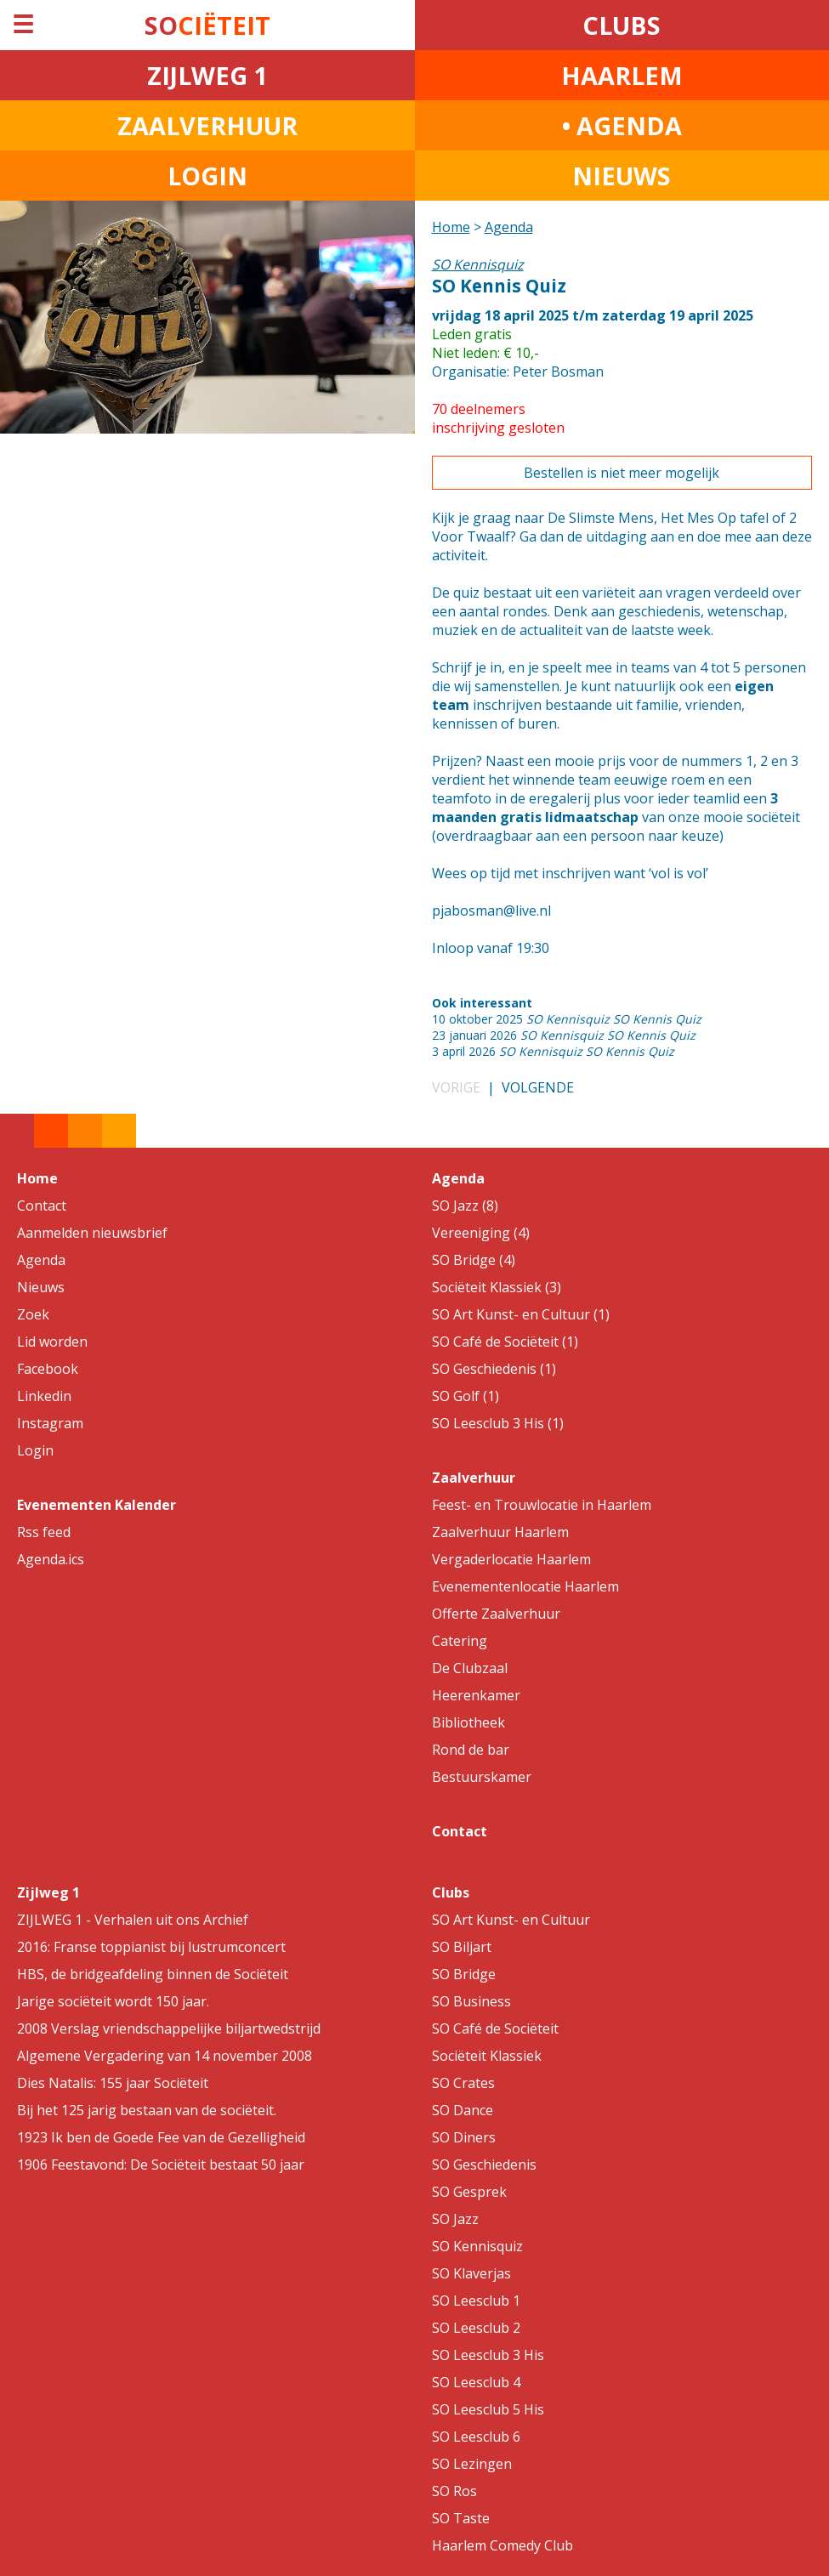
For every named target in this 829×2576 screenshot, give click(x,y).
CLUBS (621, 25)
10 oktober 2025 (566, 1019)
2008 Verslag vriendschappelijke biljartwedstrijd (169, 2028)
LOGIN (207, 175)
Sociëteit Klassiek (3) (496, 1287)
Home (451, 227)
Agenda (509, 227)
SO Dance (462, 2110)
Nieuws (41, 1287)
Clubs (450, 1892)
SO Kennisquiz (477, 2246)
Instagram (50, 1423)
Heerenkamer (476, 1695)
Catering (459, 1640)
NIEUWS (621, 175)
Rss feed (44, 1532)
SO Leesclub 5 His (488, 2409)
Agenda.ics (50, 1559)
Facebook (47, 1368)
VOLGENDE (538, 1087)
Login (35, 1450)
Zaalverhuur (473, 1477)
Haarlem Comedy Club (502, 2545)
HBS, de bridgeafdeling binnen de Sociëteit (152, 1974)
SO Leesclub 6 (476, 2436)
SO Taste (461, 2518)
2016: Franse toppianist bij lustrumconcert (151, 1947)
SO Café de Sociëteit (495, 2028)
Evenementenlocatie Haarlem (525, 1586)
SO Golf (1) (465, 1396)
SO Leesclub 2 (476, 2327)
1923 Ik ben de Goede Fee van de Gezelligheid (161, 2137)
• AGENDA (622, 125)
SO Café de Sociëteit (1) (505, 1341)
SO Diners (464, 2137)
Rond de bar (470, 1749)
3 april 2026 (553, 1051)
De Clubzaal (470, 1668)
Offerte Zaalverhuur (496, 1613)
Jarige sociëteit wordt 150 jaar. (113, 2001)
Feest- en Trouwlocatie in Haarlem (541, 1504)
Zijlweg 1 (48, 1892)
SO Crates (463, 2083)
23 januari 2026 (564, 1035)
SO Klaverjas (471, 2273)
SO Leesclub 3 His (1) (498, 1423)
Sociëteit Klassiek (487, 2055)
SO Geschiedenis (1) (494, 1368)
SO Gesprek (469, 2191)
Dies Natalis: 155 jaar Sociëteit (112, 2083)
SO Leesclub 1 (476, 2300)
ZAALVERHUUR (207, 125)
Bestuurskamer (481, 1776)
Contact (41, 1205)
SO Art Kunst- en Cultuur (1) (521, 1314)
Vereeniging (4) (481, 1232)
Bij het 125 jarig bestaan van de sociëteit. (146, 2110)
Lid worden (52, 1341)
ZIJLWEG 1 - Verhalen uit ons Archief (132, 1919)
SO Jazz (455, 2219)
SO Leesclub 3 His (488, 2355)
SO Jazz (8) (465, 1205)
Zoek (33, 1314)
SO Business (471, 2001)
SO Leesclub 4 (476, 2382)
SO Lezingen (472, 2463)
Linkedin (44, 1396)
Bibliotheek (468, 1722)
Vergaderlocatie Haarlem (511, 1559)
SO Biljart (461, 1947)
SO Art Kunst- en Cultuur (511, 1919)
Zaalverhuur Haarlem (500, 1532)
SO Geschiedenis (484, 2164)
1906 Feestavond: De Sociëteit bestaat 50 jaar (160, 2164)
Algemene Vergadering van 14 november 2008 (164, 2055)
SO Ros (454, 2491)
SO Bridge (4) (473, 1260)
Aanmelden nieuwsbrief (92, 1232)
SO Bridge (464, 1974)
